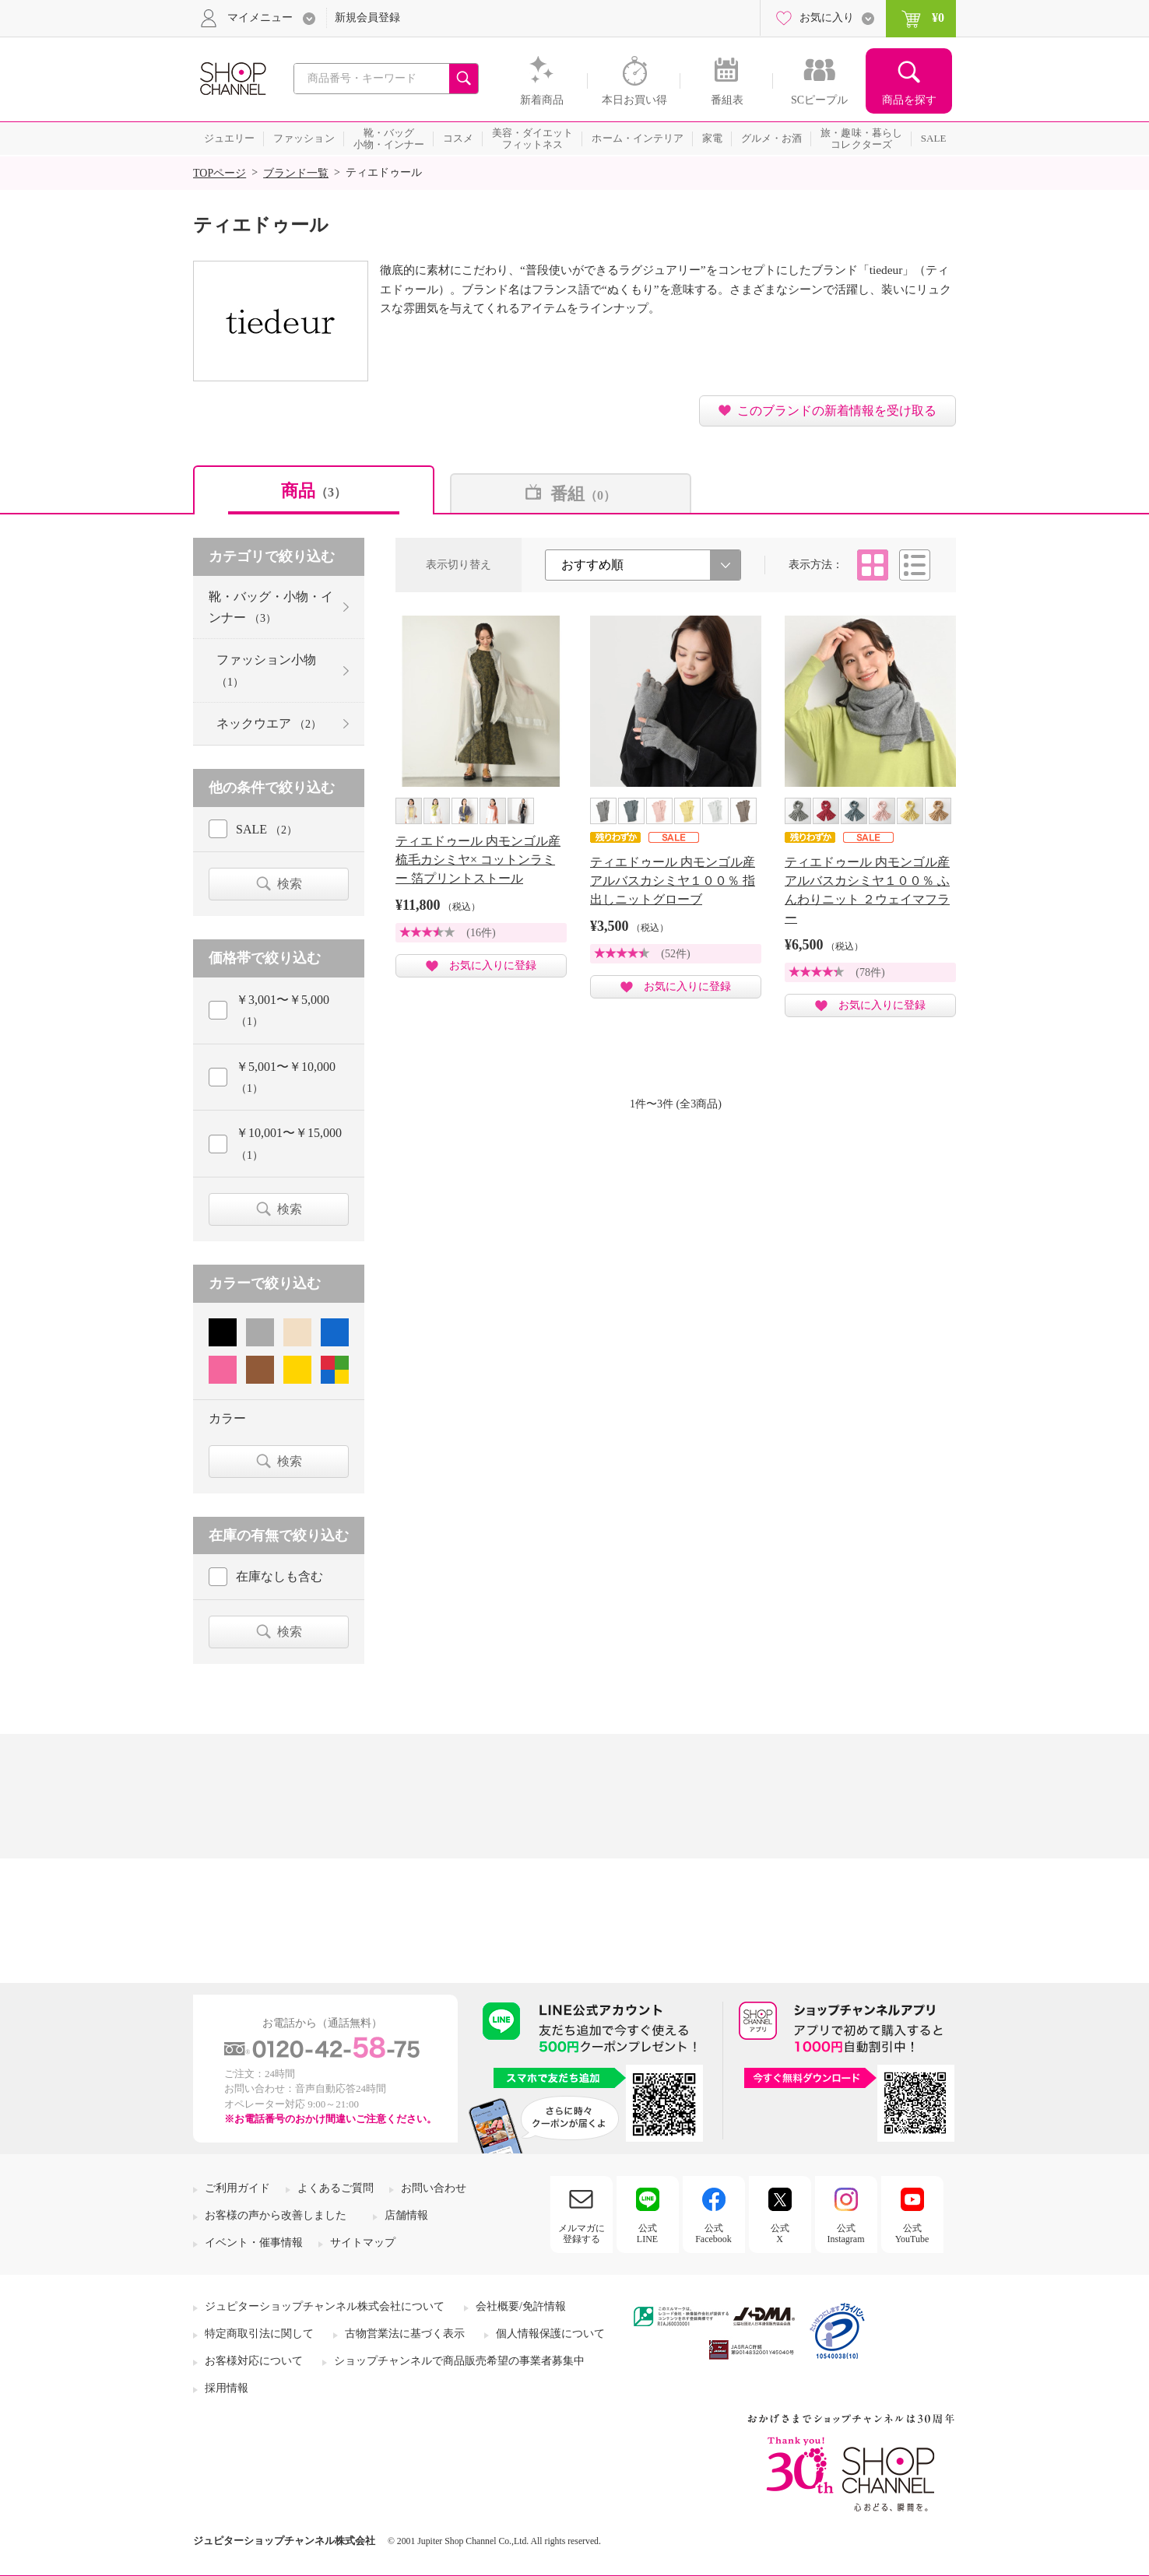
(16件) (480, 933)
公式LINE (647, 2233)
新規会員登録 (367, 17)
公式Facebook (713, 2233)
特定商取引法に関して (259, 2333)
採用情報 (226, 2388)
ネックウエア (269, 723)
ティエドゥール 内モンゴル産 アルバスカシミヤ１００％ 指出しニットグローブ (672, 880)
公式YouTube (912, 2233)
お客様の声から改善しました (275, 2215)
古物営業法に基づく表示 (405, 2333)
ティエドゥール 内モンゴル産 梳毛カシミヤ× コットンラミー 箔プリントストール (477, 859)
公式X (780, 2233)
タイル (872, 565)
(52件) (675, 954)
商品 (313, 490)
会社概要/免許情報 (521, 2306)
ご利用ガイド (237, 2188)
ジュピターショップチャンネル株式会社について (324, 2306)
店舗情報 (406, 2215)
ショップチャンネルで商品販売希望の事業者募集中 (459, 2361)
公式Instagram (846, 2233)
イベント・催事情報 (254, 2242)
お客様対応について (254, 2361)
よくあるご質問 (335, 2188)
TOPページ (219, 173)
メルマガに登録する (581, 2233)
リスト (914, 565)
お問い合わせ (433, 2188)
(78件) (870, 972)
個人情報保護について (550, 2333)
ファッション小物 (266, 670)
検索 (289, 883)
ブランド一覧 (296, 173)
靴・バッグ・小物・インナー (271, 607)
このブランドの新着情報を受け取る (836, 410)
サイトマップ (362, 2242)
